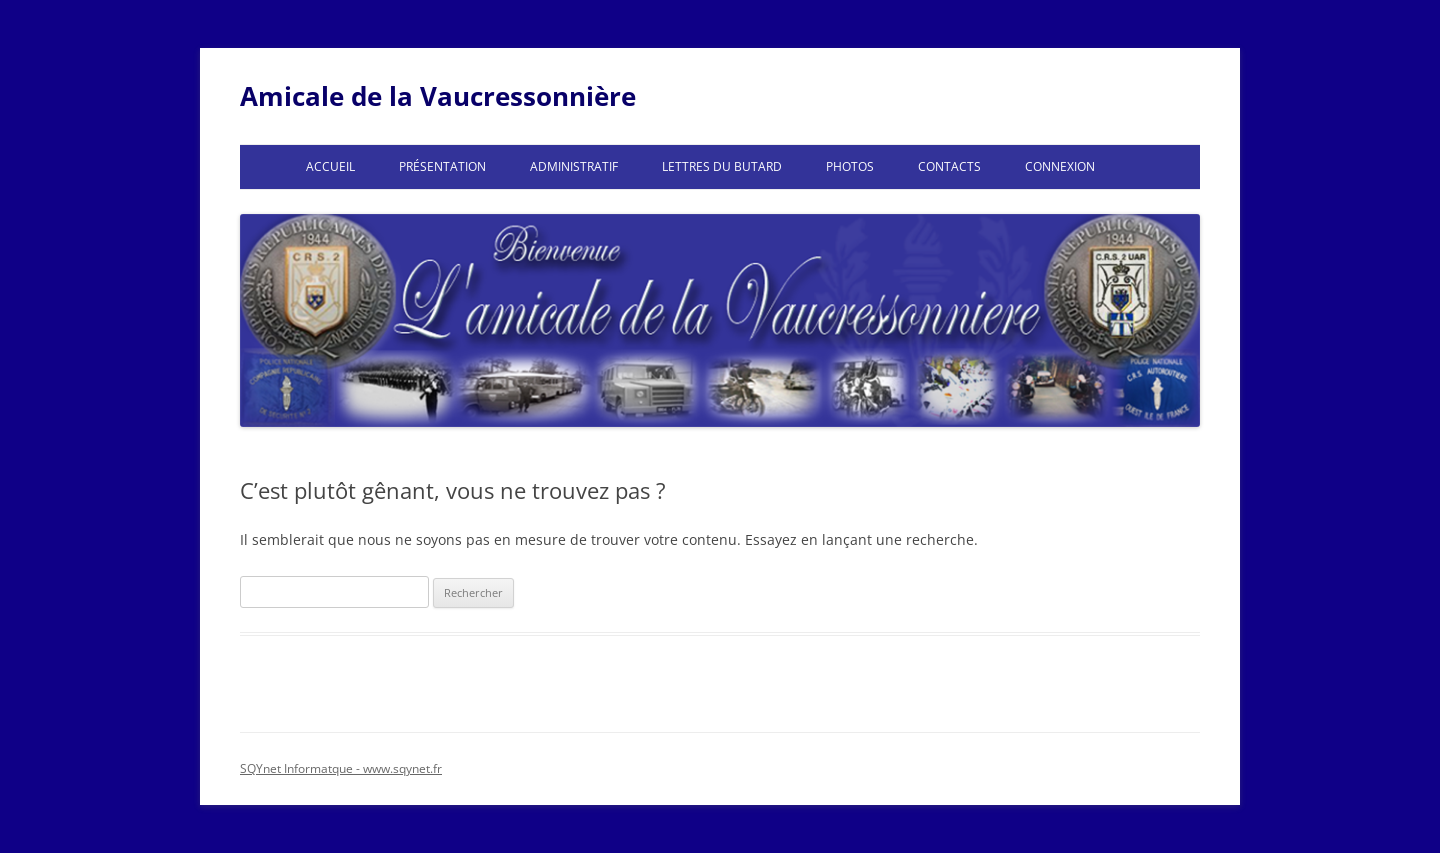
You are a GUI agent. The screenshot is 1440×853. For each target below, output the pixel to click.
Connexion (1060, 166)
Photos (850, 166)
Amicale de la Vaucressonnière (438, 96)
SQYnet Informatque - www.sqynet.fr (341, 768)
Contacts (949, 166)
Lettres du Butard (722, 166)
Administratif (574, 166)
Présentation (442, 166)
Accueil (330, 166)
